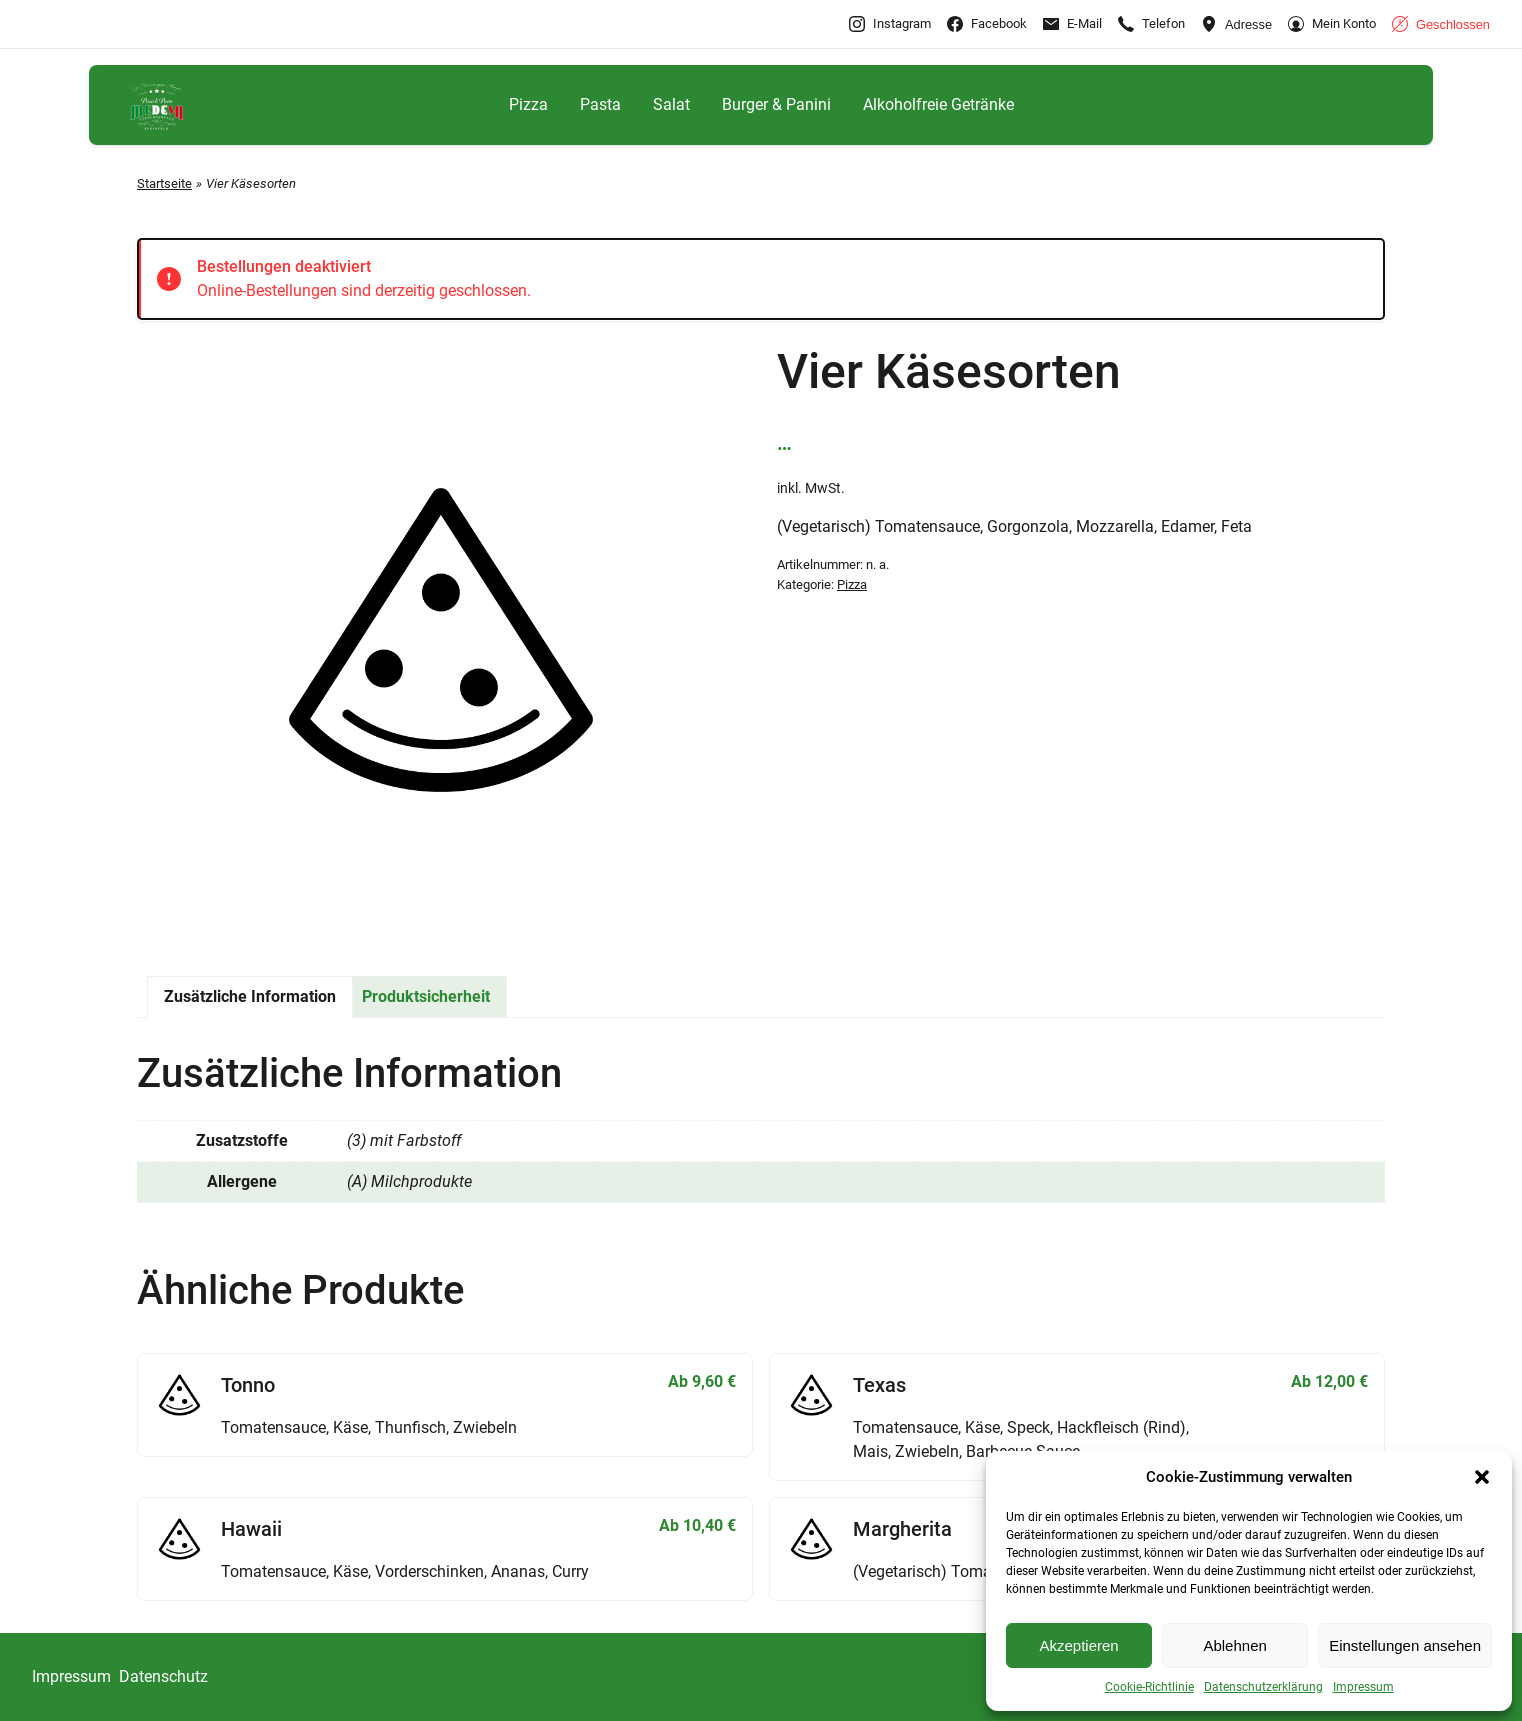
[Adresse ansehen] (1236, 24)
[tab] (250, 997)
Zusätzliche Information (250, 996)
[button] (1482, 1477)
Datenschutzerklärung (1263, 1687)
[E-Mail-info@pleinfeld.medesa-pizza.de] (1072, 24)
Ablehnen (1234, 1645)
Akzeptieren (1078, 1645)
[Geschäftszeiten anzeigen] (1441, 24)
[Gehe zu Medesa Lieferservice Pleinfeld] (157, 105)
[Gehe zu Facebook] (987, 24)
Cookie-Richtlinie (1149, 1687)
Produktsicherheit (426, 996)
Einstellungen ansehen (1405, 1645)
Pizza (852, 584)
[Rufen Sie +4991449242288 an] (1151, 24)
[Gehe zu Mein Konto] (1332, 24)
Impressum (1363, 1687)
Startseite (164, 183)
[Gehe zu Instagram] (890, 24)
